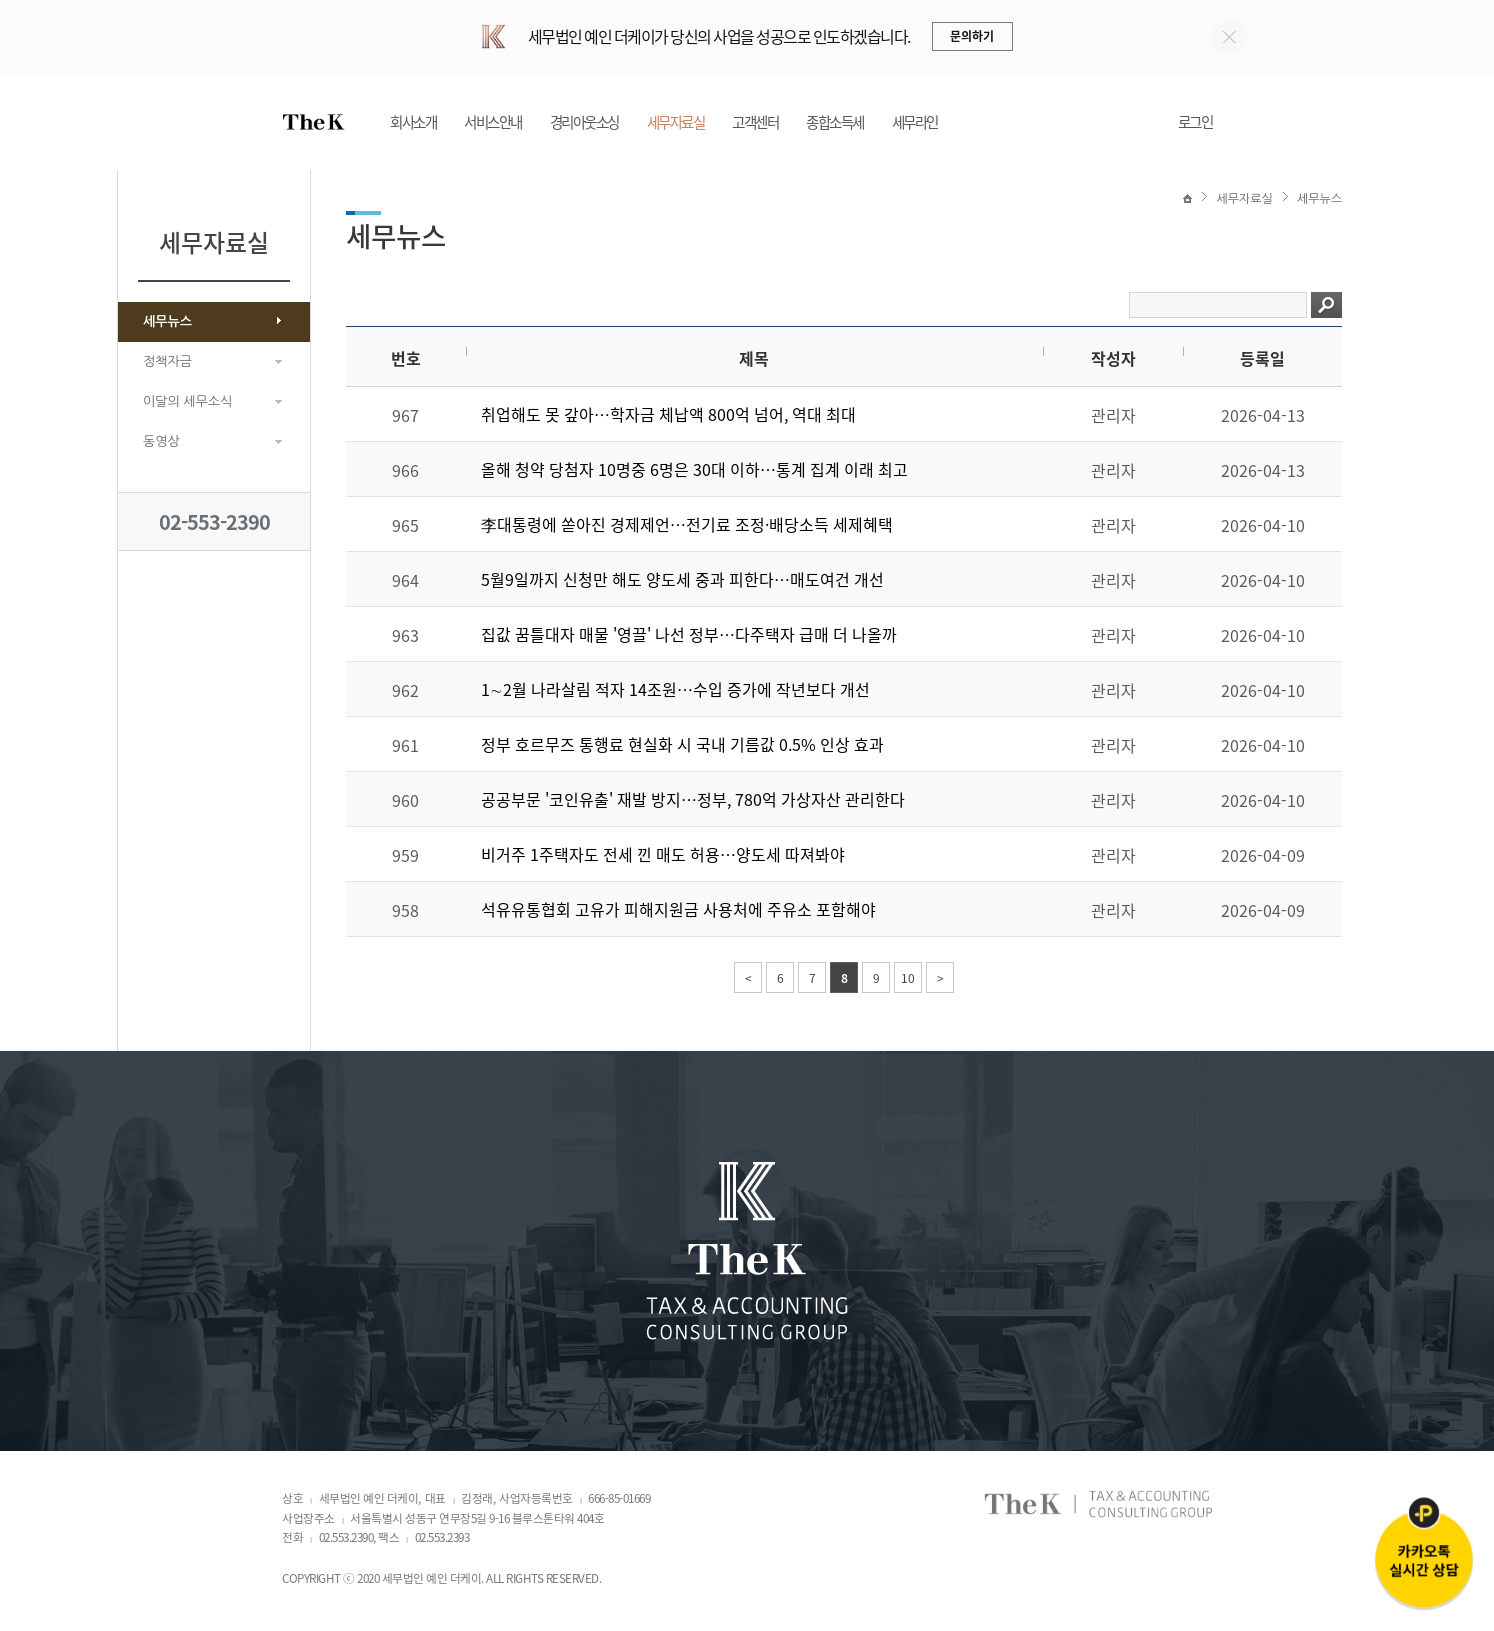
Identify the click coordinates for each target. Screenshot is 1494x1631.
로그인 (1195, 122)
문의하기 (972, 36)
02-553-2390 (214, 521)
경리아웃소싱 (584, 122)
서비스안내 (493, 122)
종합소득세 (835, 122)
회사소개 (413, 122)
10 (908, 979)
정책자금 (167, 361)
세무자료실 (676, 122)
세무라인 (915, 122)
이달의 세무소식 (187, 401)
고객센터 (755, 122)
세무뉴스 (167, 321)
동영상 (161, 441)
